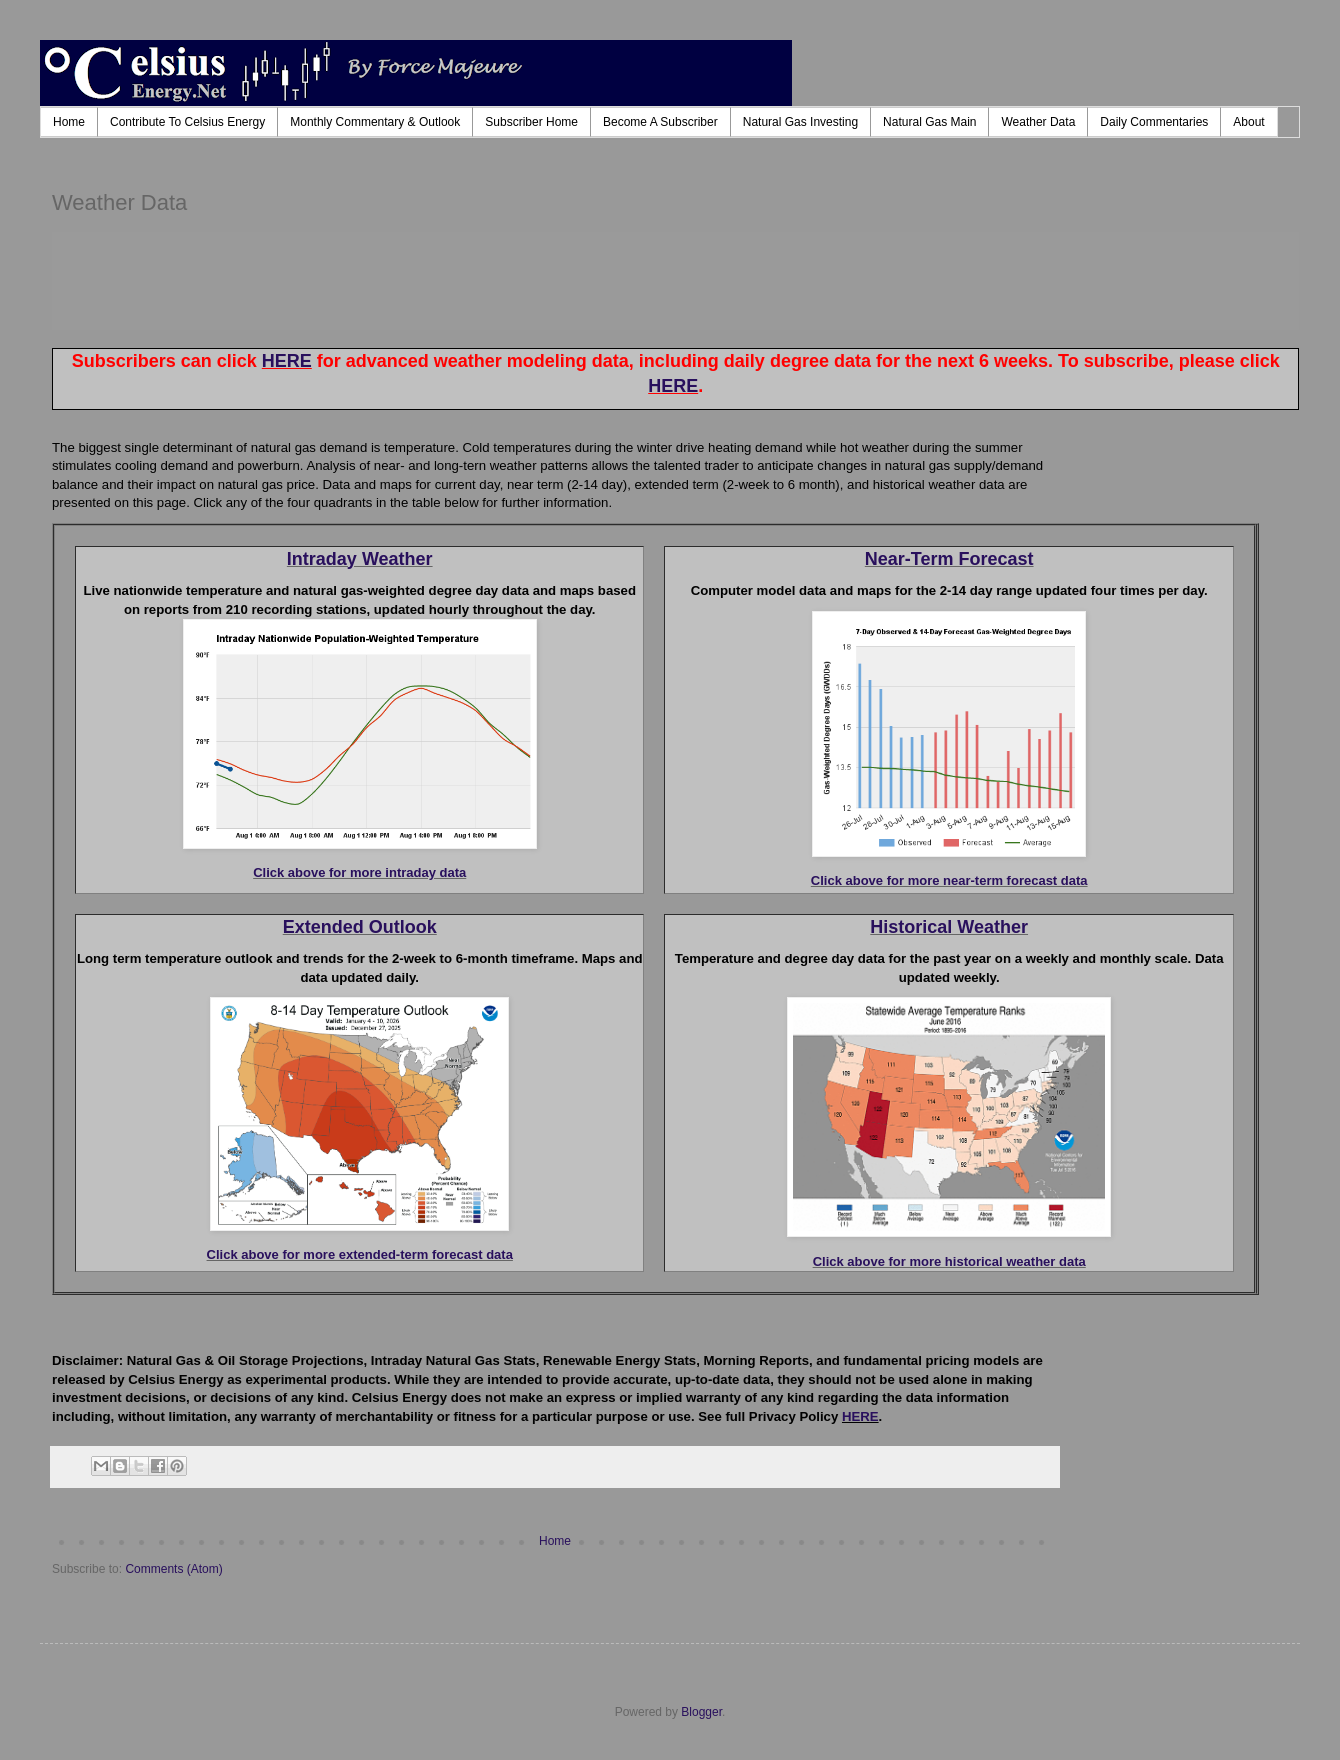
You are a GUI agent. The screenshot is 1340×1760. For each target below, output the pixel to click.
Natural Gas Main (929, 122)
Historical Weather (949, 927)
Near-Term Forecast (949, 559)
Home (69, 122)
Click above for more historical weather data (949, 1261)
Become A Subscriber (660, 122)
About (1248, 122)
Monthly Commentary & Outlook (375, 122)
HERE (287, 361)
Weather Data (1038, 122)
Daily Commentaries (1154, 122)
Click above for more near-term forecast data (949, 880)
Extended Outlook (360, 927)
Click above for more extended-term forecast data (360, 1254)
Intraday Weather (360, 559)
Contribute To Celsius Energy (187, 122)
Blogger (701, 1712)
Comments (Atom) (173, 1569)
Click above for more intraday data (359, 872)
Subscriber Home (531, 122)
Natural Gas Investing (800, 122)
